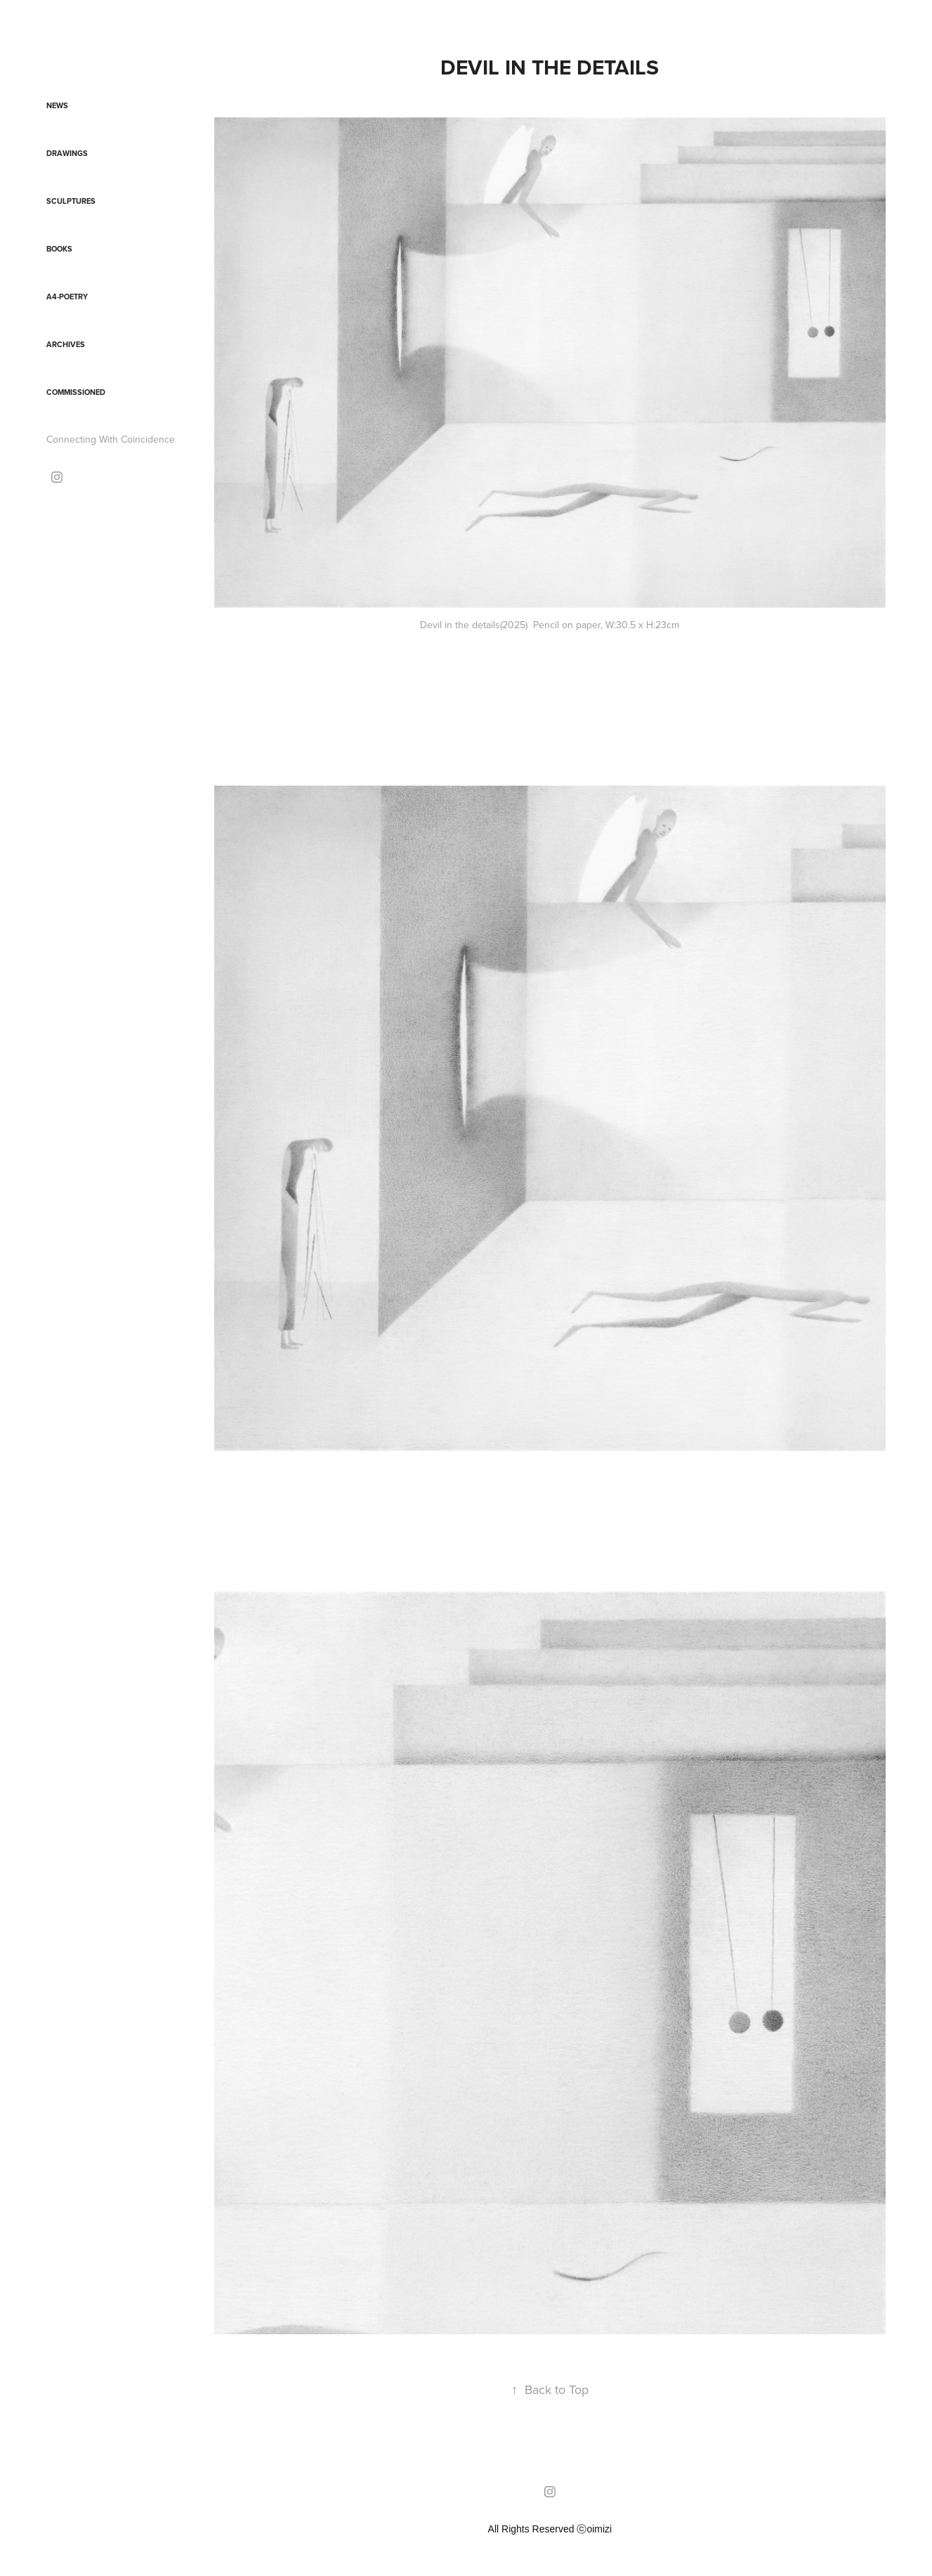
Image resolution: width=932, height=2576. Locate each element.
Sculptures (71, 201)
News (57, 105)
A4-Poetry (67, 296)
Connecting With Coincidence (110, 439)
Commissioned (75, 392)
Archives (65, 344)
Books (59, 248)
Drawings (67, 153)
